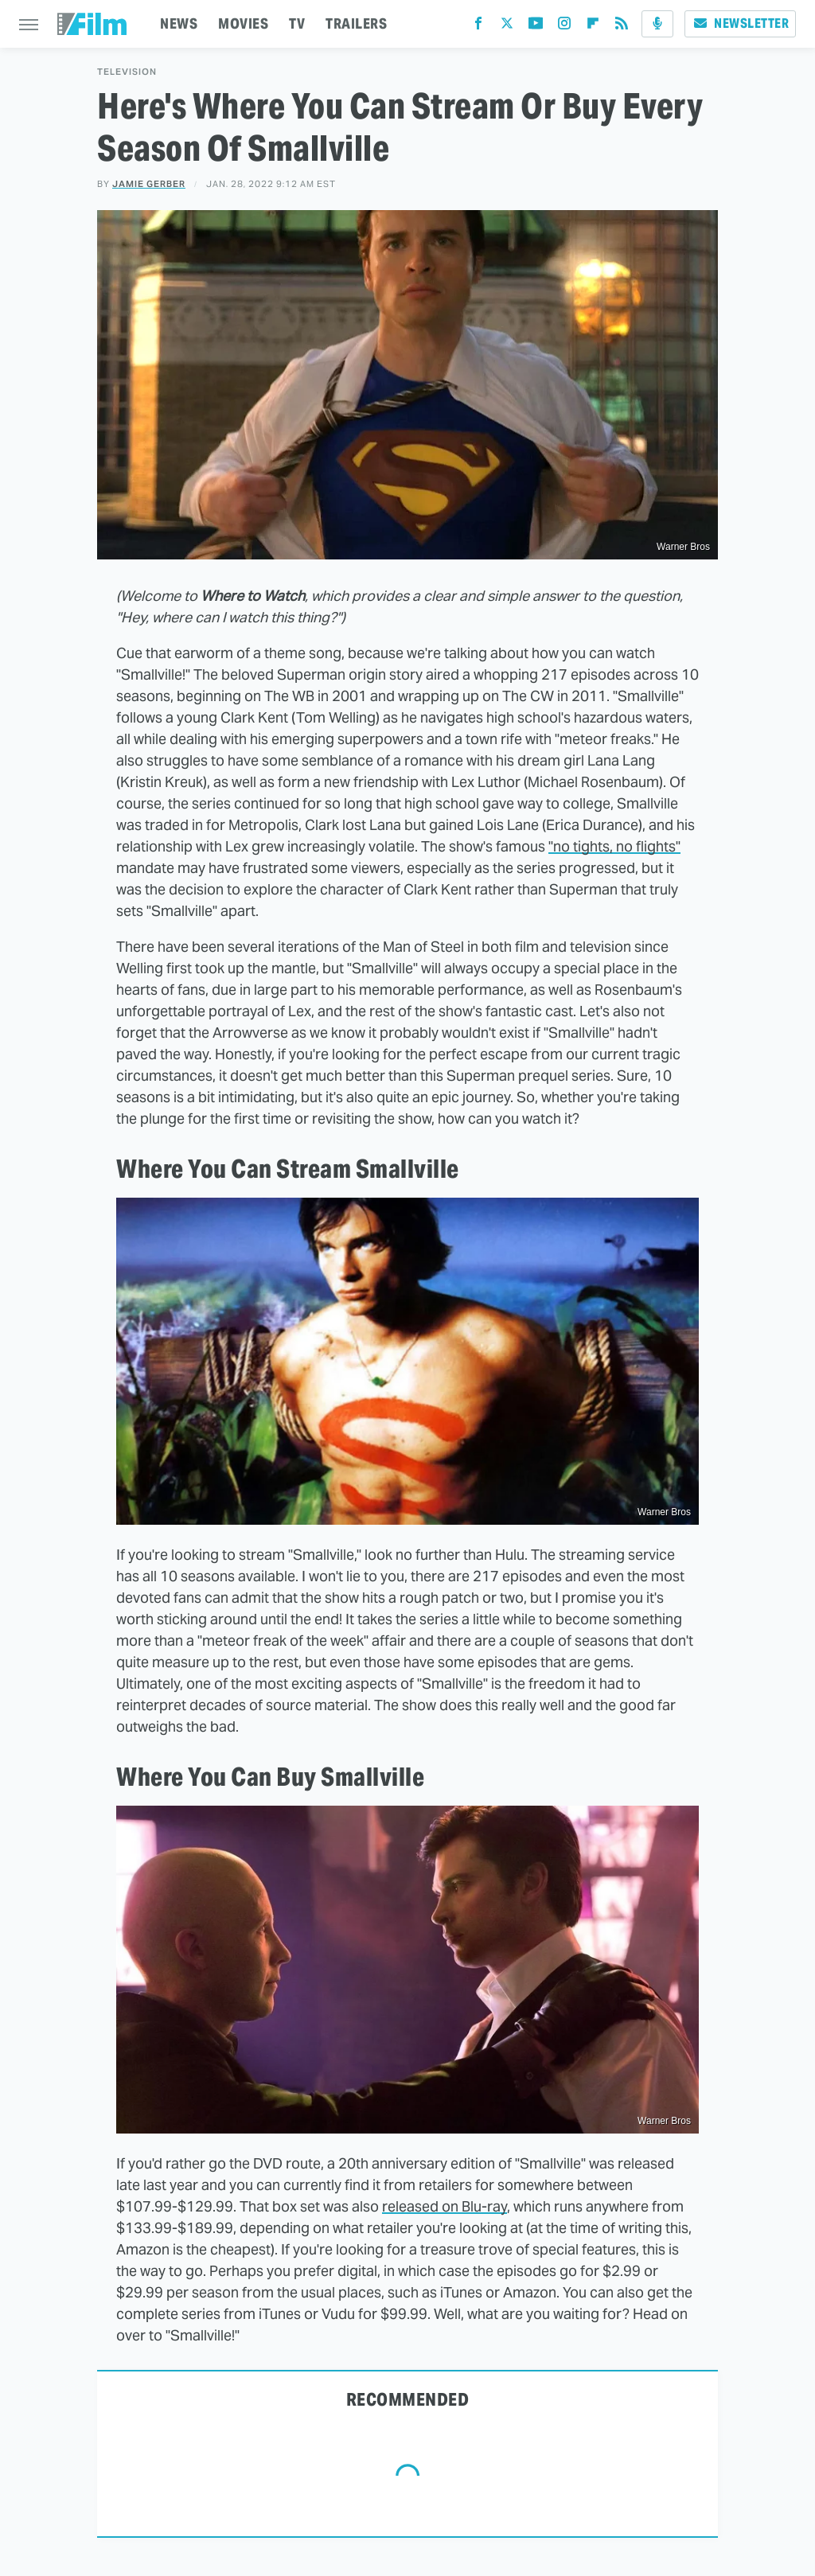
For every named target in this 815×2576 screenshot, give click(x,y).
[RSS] (621, 26)
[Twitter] (507, 26)
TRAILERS (356, 23)
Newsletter (740, 23)
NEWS (178, 23)
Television (127, 72)
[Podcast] (657, 23)
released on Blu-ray (444, 2206)
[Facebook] (478, 26)
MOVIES (243, 23)
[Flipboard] (593, 26)
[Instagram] (564, 26)
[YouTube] (535, 26)
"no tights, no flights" (614, 846)
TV (297, 23)
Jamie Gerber (148, 183)
